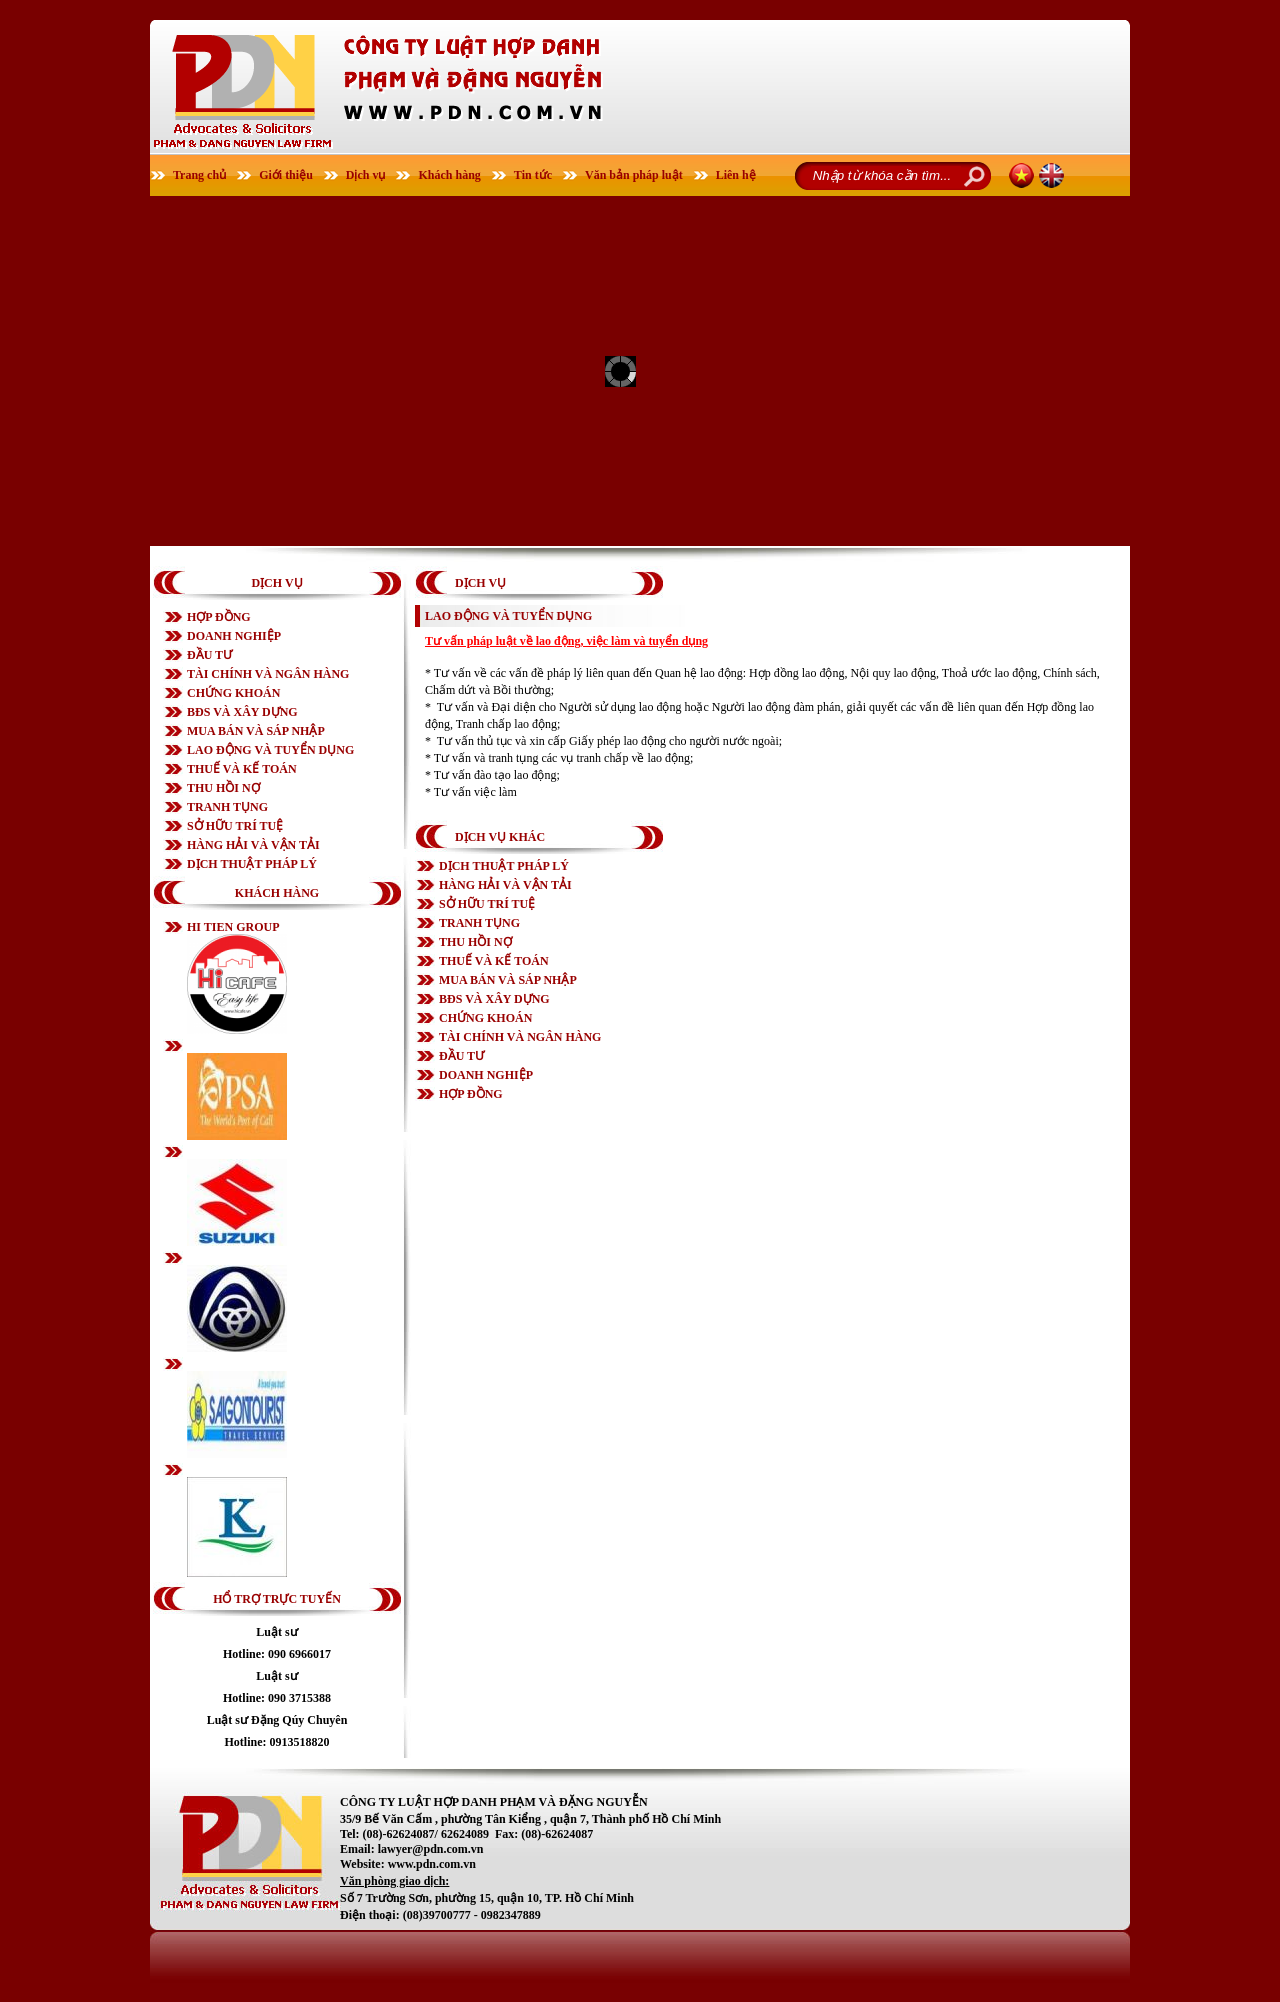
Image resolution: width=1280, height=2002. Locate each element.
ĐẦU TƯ (209, 655)
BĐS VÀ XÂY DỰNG (242, 712)
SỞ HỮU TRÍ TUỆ (235, 826)
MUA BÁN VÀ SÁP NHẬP (256, 731)
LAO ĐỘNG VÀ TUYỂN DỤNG (270, 750)
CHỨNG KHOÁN (233, 693)
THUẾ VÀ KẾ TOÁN (242, 769)
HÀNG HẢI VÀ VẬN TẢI (253, 845)
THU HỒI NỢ (223, 788)
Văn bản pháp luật (634, 175)
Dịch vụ (366, 175)
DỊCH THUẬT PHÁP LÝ (252, 864)
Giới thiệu (286, 175)
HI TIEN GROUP (233, 927)
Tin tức (533, 175)
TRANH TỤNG (227, 807)
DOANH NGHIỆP (234, 636)
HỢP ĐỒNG (219, 617)
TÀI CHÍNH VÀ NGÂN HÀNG (268, 674)
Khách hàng (449, 175)
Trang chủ (199, 175)
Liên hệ (736, 175)
